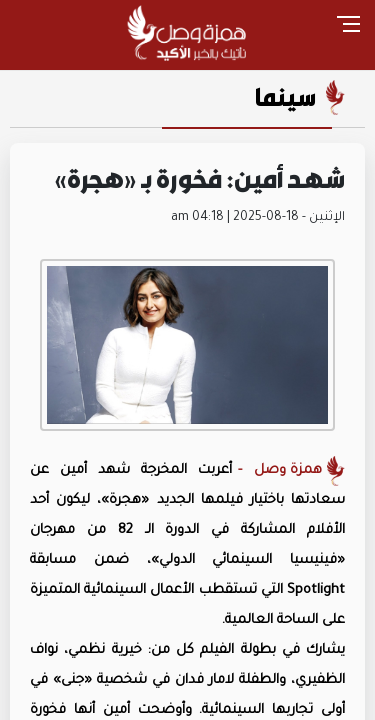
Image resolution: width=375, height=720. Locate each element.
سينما (285, 97)
